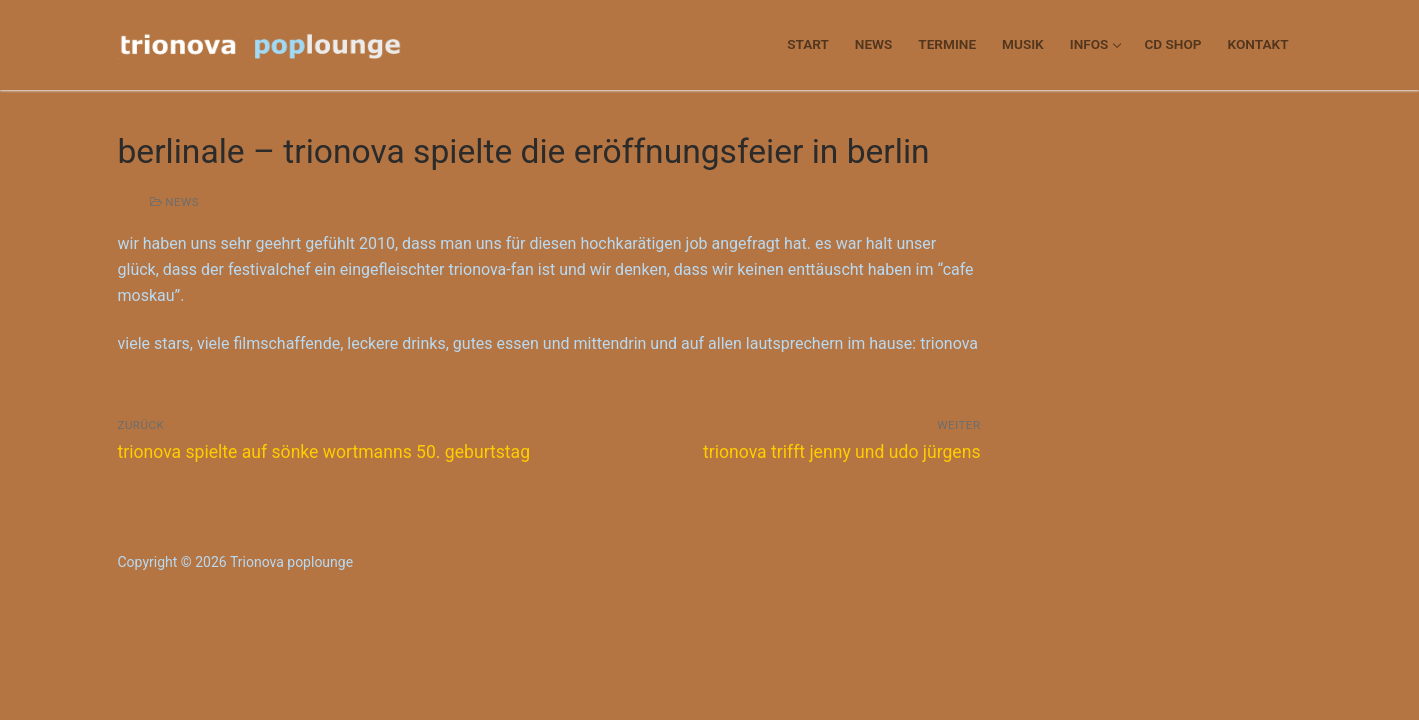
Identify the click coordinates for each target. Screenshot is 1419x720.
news (175, 202)
